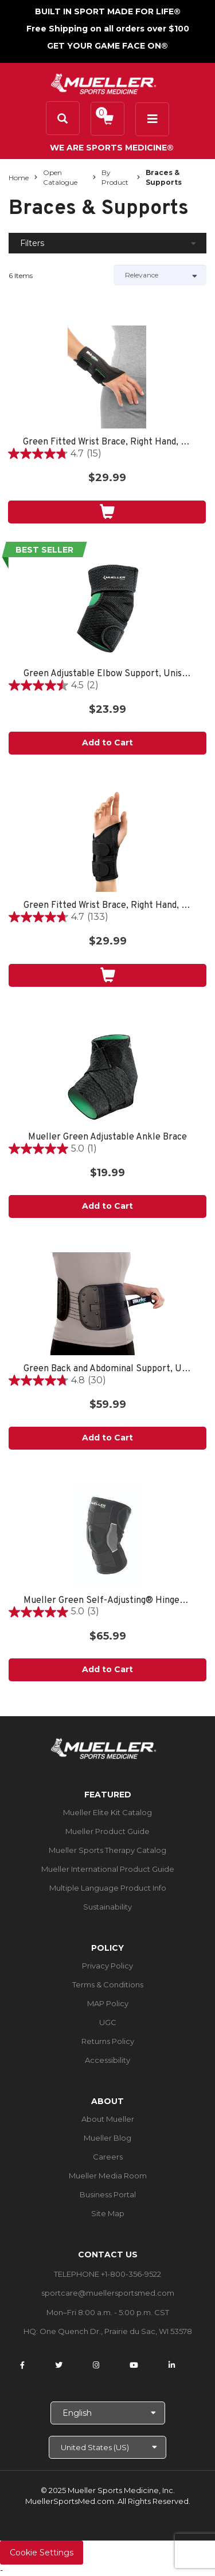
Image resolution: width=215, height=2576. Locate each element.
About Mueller (107, 2118)
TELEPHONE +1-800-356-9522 (107, 2274)
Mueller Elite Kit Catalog (107, 1812)
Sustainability (107, 1906)
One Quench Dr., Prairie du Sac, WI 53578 (116, 2331)
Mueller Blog (107, 2137)
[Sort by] (160, 275)
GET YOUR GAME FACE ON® (107, 46)
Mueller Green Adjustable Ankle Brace (107, 1137)
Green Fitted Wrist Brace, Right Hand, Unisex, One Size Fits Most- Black (107, 442)
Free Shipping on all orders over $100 (107, 28)
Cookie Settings (41, 2552)
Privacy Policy (107, 1965)
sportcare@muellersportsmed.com (107, 2292)
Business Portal (108, 2194)
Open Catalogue (60, 177)
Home (19, 177)
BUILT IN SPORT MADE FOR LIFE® (108, 11)
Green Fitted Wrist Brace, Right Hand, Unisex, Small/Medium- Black (107, 905)
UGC (107, 2022)
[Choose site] (107, 2447)
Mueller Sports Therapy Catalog (107, 1850)
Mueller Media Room (108, 2175)
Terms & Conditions (107, 1984)
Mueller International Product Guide (107, 1869)
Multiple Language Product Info (107, 1887)
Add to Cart (107, 742)
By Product (114, 177)
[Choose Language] (107, 2413)
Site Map (107, 2213)
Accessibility (107, 2060)
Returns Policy (107, 2041)
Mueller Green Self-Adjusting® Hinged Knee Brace (107, 1600)
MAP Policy (107, 2003)
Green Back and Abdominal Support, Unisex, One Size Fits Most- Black (107, 1369)
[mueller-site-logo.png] (103, 82)
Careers (108, 2156)
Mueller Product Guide (107, 1831)
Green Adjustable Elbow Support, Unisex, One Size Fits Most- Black (107, 674)
